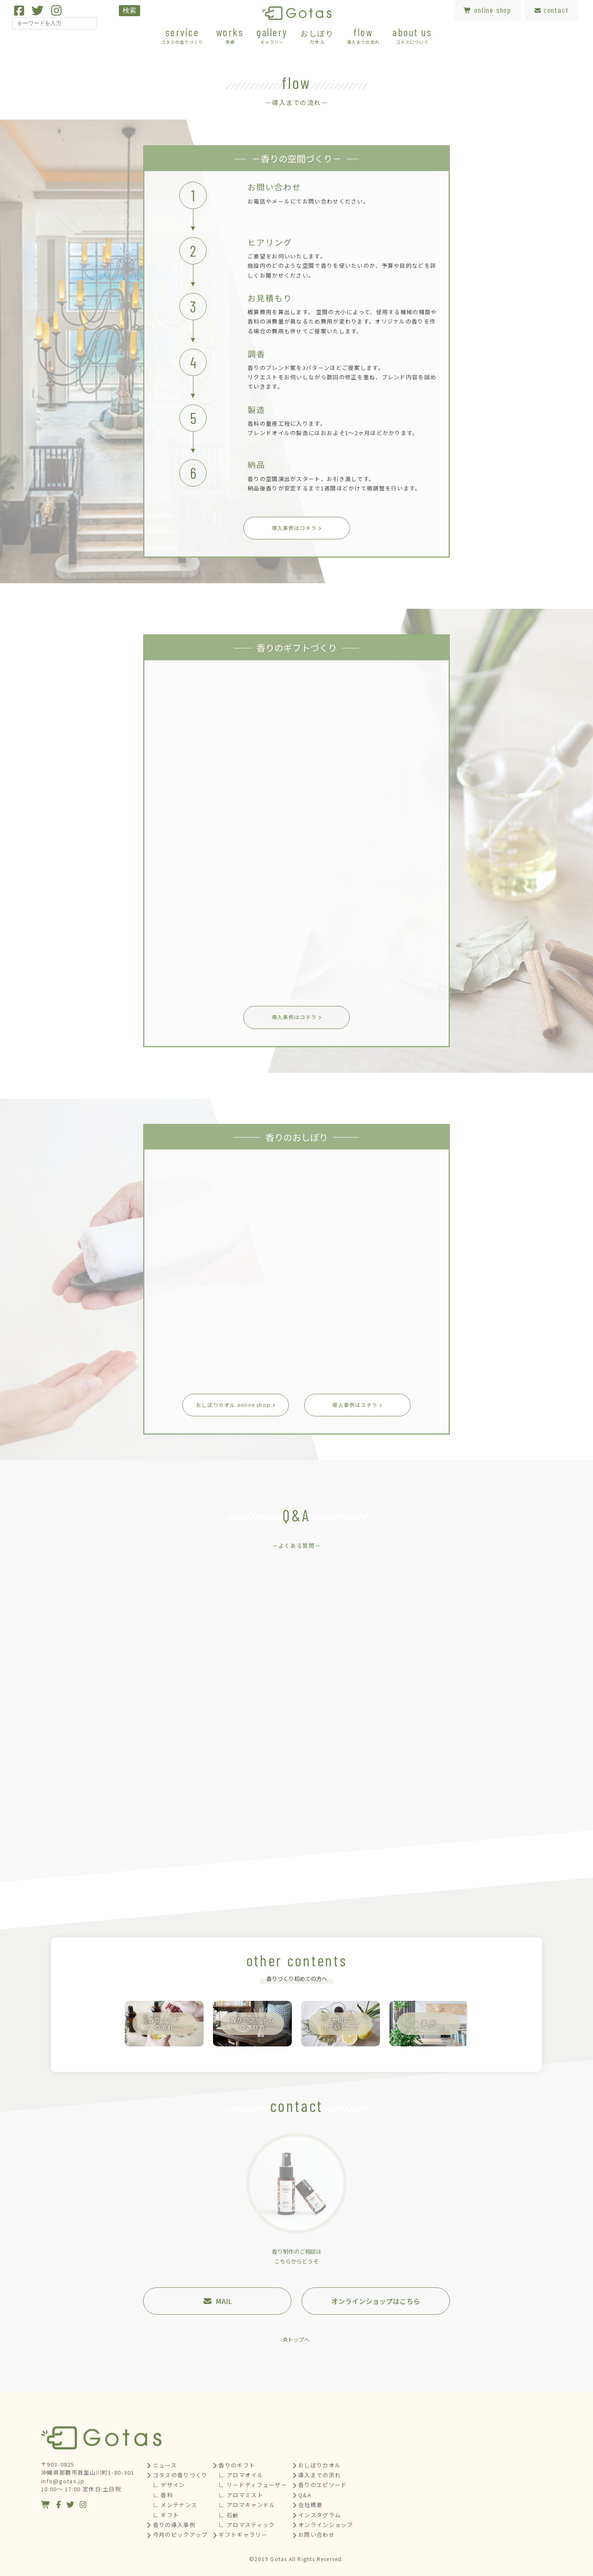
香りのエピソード (322, 2485)
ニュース (165, 2465)
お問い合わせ (316, 2534)
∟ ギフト (166, 2515)
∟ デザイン (169, 2485)
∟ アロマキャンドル (247, 2505)
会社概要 (310, 2505)
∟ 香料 (163, 2495)
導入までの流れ (319, 2475)
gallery (272, 35)
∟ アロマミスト (241, 2495)
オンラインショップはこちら (375, 2301)
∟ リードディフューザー (253, 2485)
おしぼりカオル (319, 2465)
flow (363, 35)
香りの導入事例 (174, 2525)
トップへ (299, 2339)
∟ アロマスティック (247, 2525)
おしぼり (317, 36)
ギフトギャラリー (243, 2534)
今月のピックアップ (180, 2534)
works (230, 35)
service (182, 35)
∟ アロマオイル (241, 2475)
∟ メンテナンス (175, 2505)
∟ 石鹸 (229, 2515)
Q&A (304, 2495)
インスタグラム (319, 2515)
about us (412, 35)
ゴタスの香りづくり (180, 2475)
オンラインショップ (325, 2525)
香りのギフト (237, 2465)
